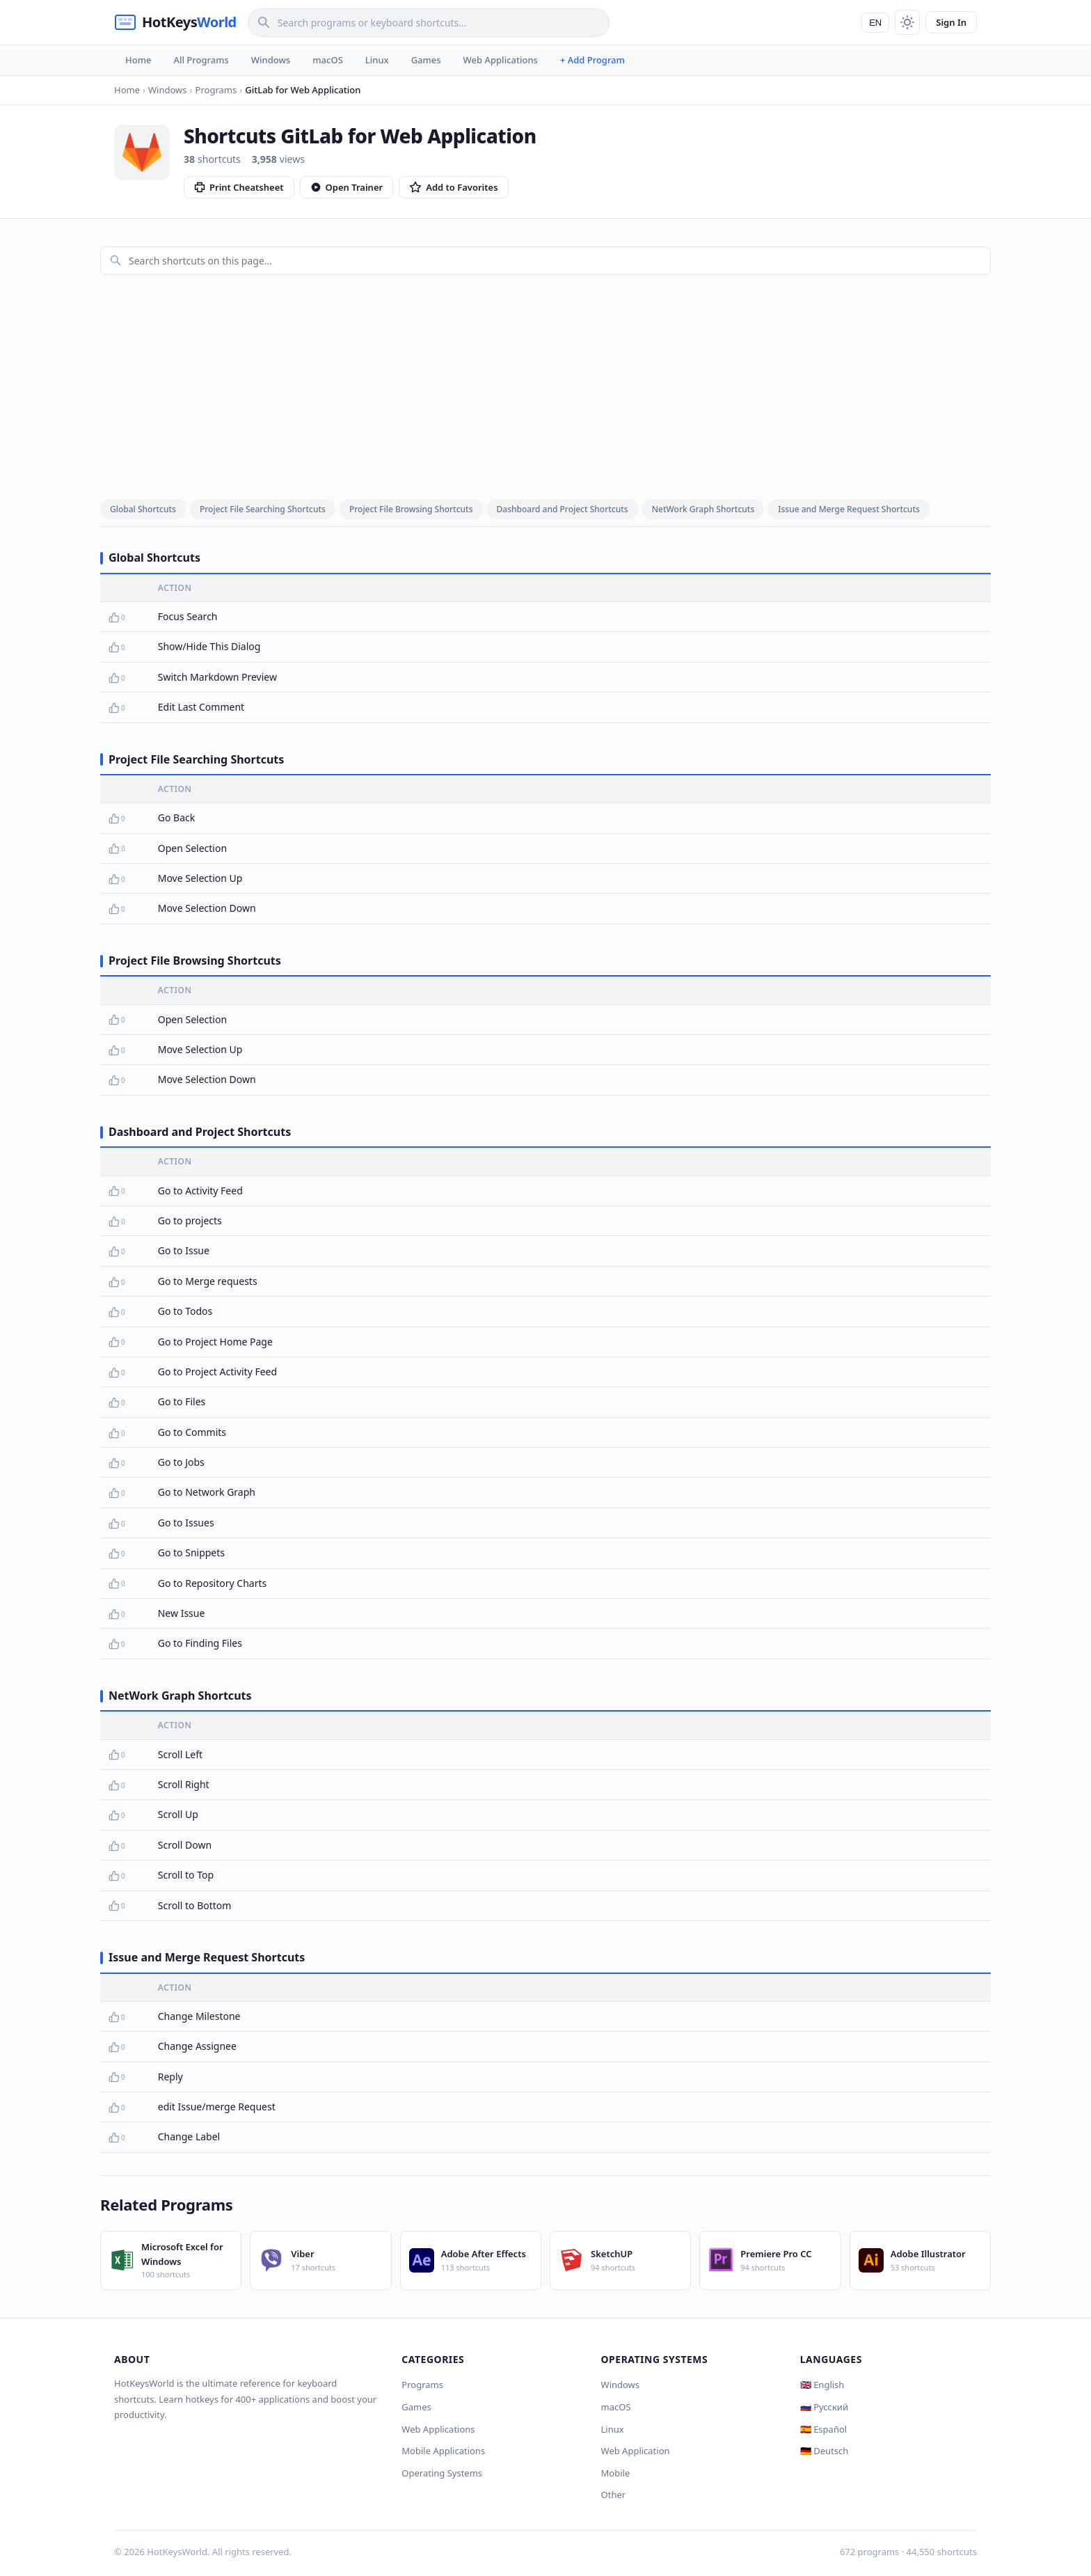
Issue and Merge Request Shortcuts (849, 509)
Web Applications (500, 60)
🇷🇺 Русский (824, 2407)
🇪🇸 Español (823, 2429)
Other (613, 2494)
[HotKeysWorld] (175, 22)
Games (426, 60)
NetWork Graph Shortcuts (703, 509)
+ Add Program (592, 60)
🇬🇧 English (822, 2384)
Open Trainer (346, 187)
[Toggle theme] (907, 22)
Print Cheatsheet (239, 187)
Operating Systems (441, 2473)
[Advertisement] (545, 383)
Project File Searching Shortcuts (263, 509)
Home (138, 60)
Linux (377, 60)
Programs (422, 2384)
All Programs (200, 60)
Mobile (615, 2473)
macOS (327, 60)
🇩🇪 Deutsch (824, 2450)
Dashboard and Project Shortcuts (562, 509)
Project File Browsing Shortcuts (411, 509)
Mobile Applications (443, 2450)
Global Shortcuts (143, 509)
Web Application (635, 2450)
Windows (270, 60)
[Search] (429, 22)
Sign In (951, 22)
